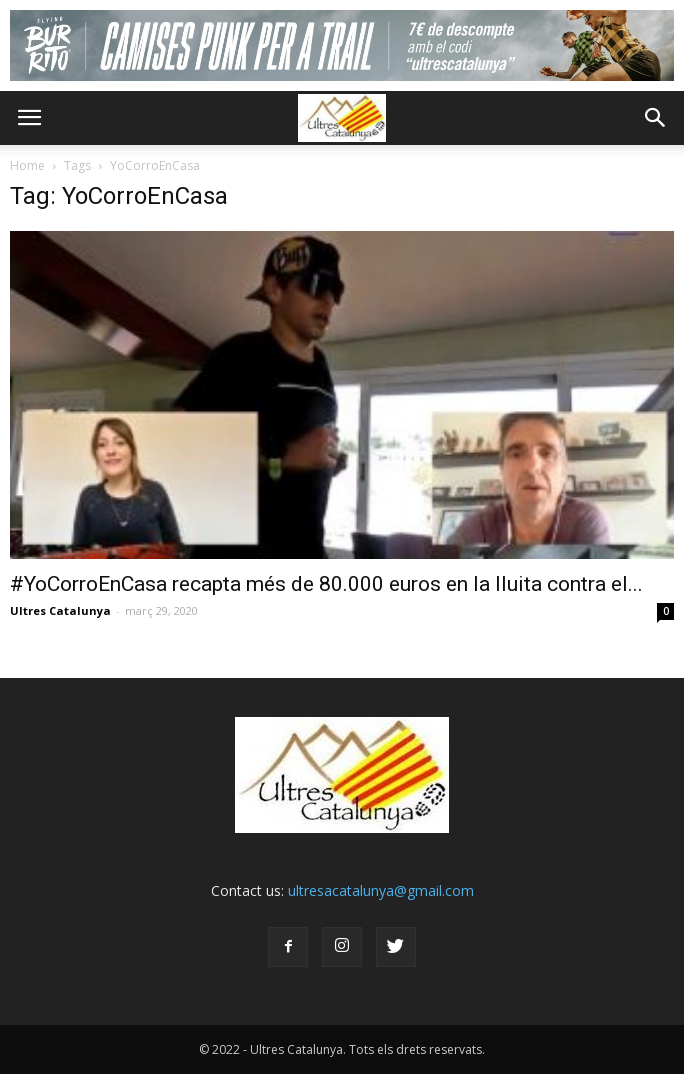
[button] (656, 118)
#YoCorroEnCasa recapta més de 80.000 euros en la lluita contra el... (326, 584)
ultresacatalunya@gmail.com (381, 890)
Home (27, 165)
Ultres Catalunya (60, 610)
